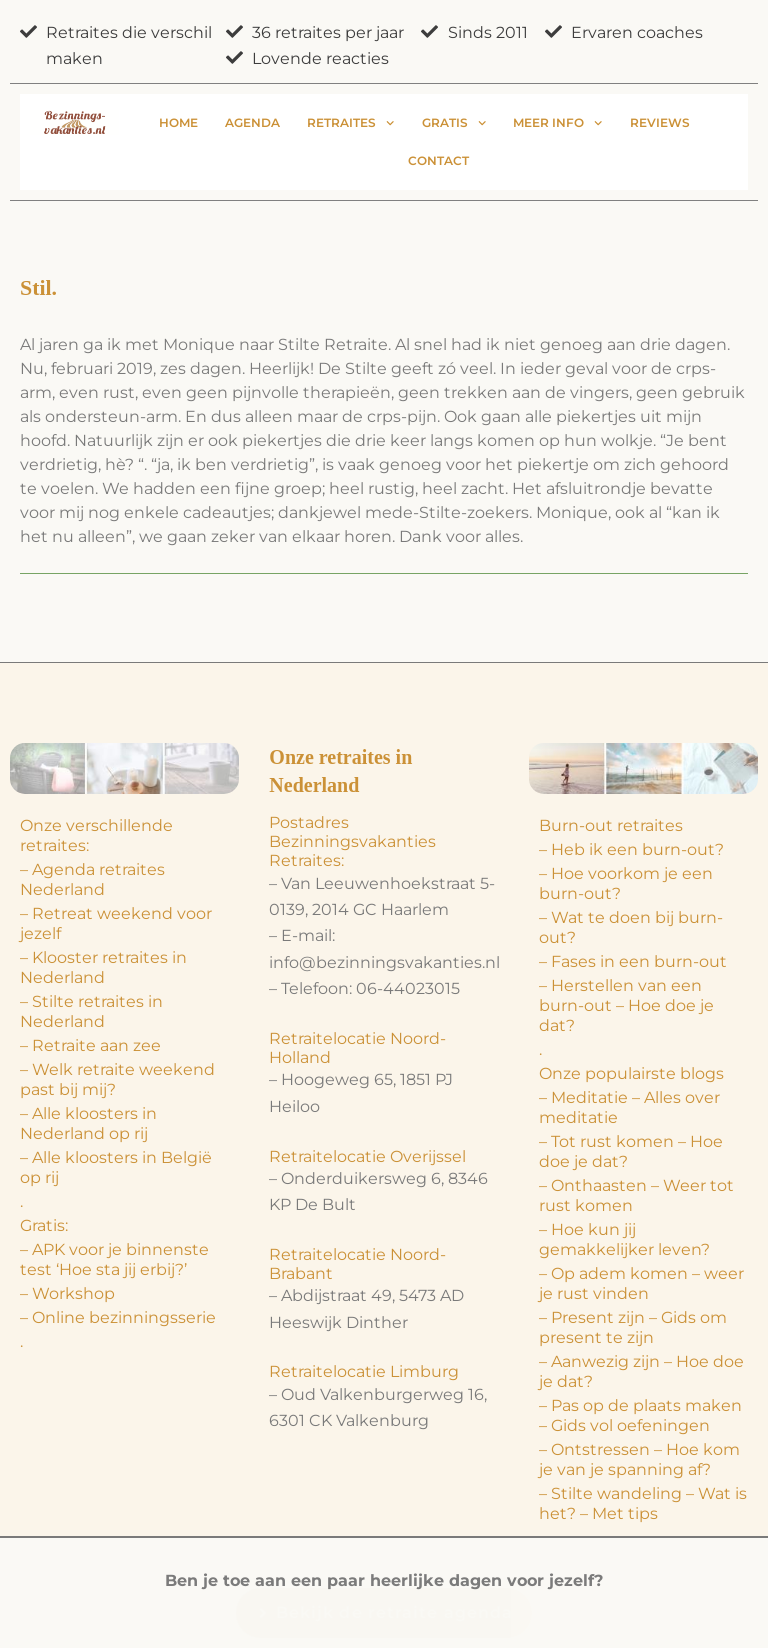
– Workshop (67, 1293)
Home (178, 122)
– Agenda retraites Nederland (92, 879)
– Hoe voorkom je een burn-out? (626, 883)
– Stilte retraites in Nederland (91, 1011)
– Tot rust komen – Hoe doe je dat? (631, 1151)
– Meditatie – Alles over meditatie (629, 1107)
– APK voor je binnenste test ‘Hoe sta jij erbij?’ (114, 1259)
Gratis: (44, 1225)
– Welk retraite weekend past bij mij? (117, 1079)
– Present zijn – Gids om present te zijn (633, 1327)
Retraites (350, 123)
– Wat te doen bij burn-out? (631, 927)
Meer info (557, 123)
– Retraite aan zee (90, 1045)
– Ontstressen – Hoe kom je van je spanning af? (639, 1459)
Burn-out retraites (611, 825)
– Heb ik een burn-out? (631, 849)
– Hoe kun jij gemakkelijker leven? (624, 1239)
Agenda (252, 122)
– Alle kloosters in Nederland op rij (88, 1123)
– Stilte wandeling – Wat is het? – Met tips (643, 1503)
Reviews (660, 122)
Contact (438, 160)
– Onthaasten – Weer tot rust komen (636, 1195)
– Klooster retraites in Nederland (103, 967)
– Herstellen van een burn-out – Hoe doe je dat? (626, 1005)
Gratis (454, 123)
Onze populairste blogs (631, 1073)
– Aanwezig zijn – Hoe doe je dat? (641, 1371)
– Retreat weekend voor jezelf (116, 923)
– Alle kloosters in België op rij (116, 1167)
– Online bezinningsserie (118, 1317)
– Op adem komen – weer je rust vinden (641, 1283)
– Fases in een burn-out (633, 961)
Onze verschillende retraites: (96, 835)
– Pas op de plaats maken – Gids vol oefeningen (640, 1415)
